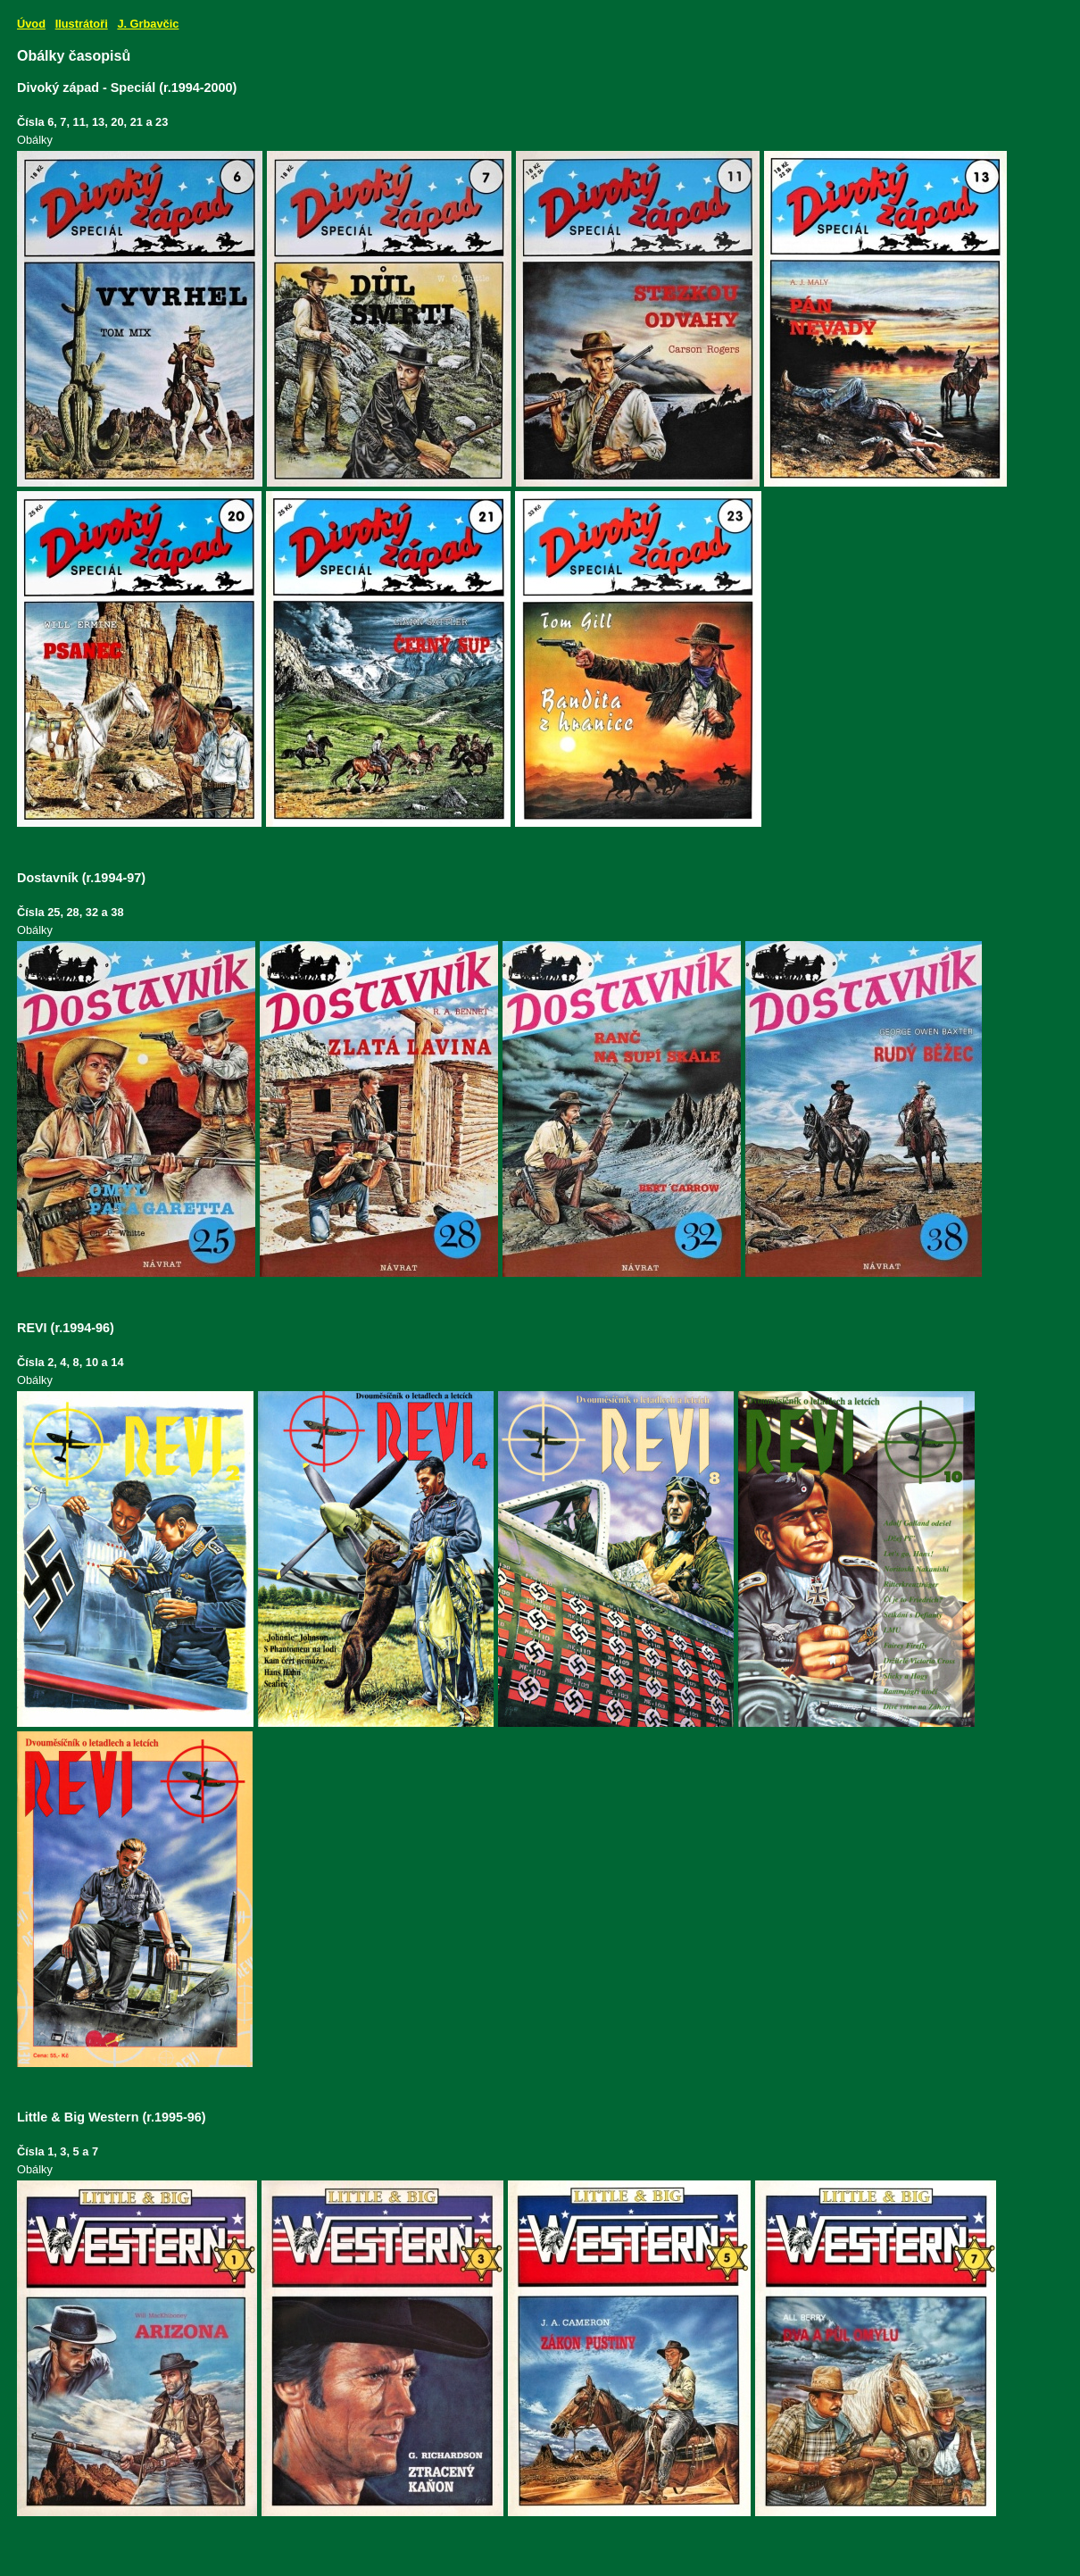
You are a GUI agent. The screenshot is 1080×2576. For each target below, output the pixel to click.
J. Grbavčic (148, 23)
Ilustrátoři (81, 23)
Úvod (31, 23)
